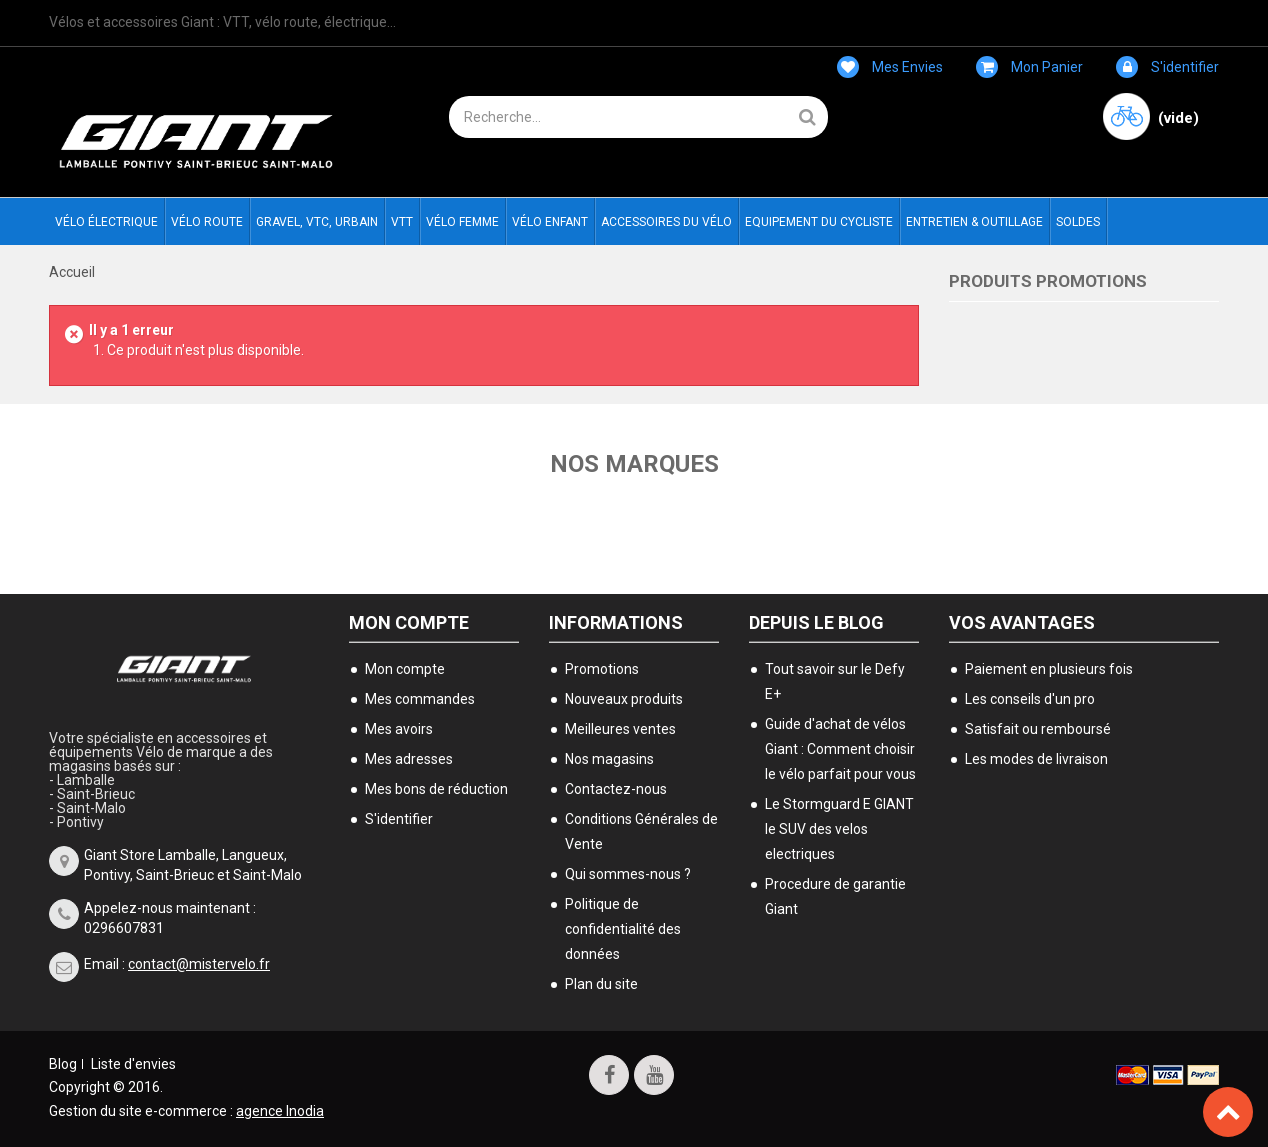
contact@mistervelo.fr (199, 964)
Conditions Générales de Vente (641, 831)
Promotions (602, 669)
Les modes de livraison (1036, 759)
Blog (63, 1064)
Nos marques (634, 464)
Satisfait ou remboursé (1038, 729)
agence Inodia (280, 1111)
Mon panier (1029, 67)
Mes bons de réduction (436, 789)
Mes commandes (420, 699)
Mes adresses (409, 759)
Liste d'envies (133, 1064)
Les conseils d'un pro (1030, 699)
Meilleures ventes (620, 729)
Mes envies (890, 67)
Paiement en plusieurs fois (1049, 669)
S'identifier (1167, 67)
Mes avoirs (399, 729)
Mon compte (409, 622)
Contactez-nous (616, 789)
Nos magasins (609, 759)
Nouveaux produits (624, 699)
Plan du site (601, 984)
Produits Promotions (1048, 281)
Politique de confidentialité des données (623, 929)
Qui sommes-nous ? (628, 874)
